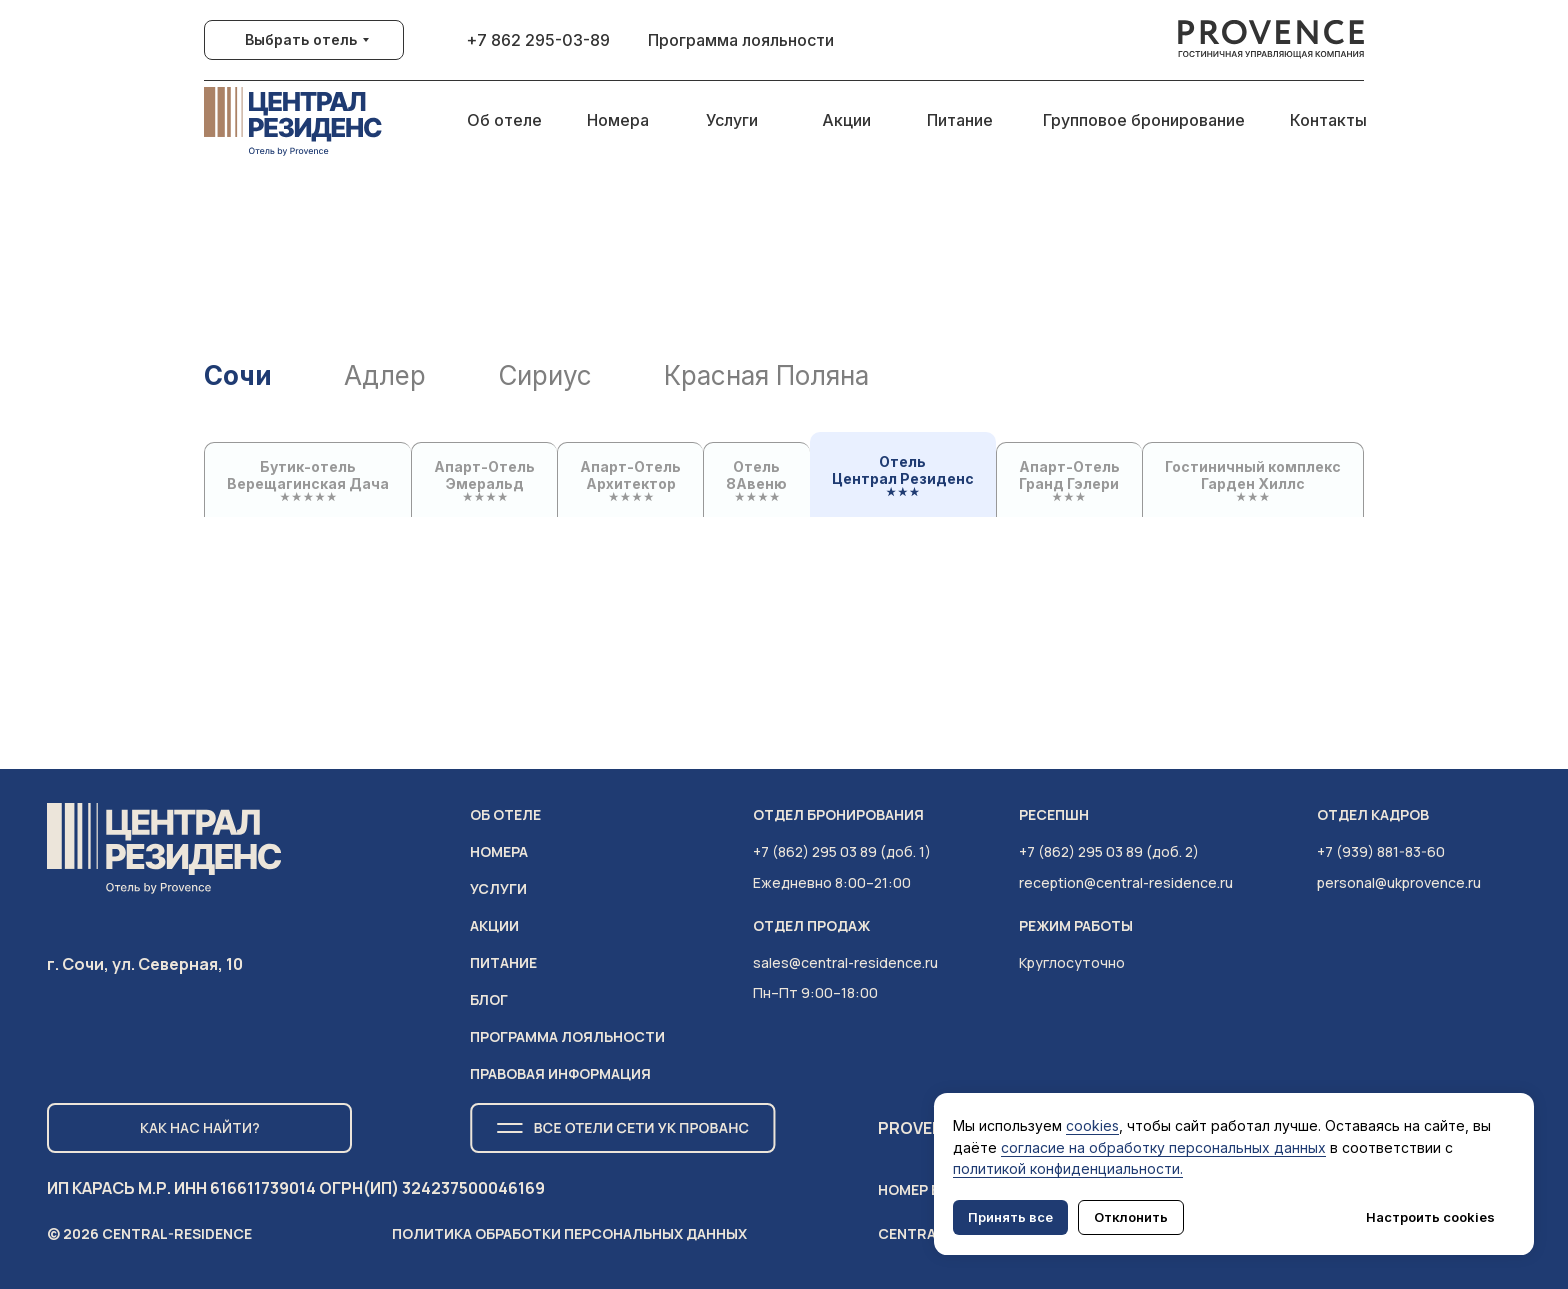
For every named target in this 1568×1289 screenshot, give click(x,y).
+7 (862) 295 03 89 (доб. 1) (842, 851)
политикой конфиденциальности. (1068, 1168)
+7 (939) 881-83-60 (1381, 851)
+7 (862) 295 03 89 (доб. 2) (1109, 851)
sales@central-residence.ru (845, 962)
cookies (1092, 1125)
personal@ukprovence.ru (1399, 882)
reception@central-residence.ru (1126, 882)
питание (503, 962)
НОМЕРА (499, 851)
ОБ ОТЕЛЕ (505, 814)
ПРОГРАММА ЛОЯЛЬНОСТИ (567, 1036)
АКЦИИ (494, 925)
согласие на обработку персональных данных (1163, 1147)
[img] (1271, 40)
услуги (498, 888)
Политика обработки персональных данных (569, 1233)
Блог (489, 999)
